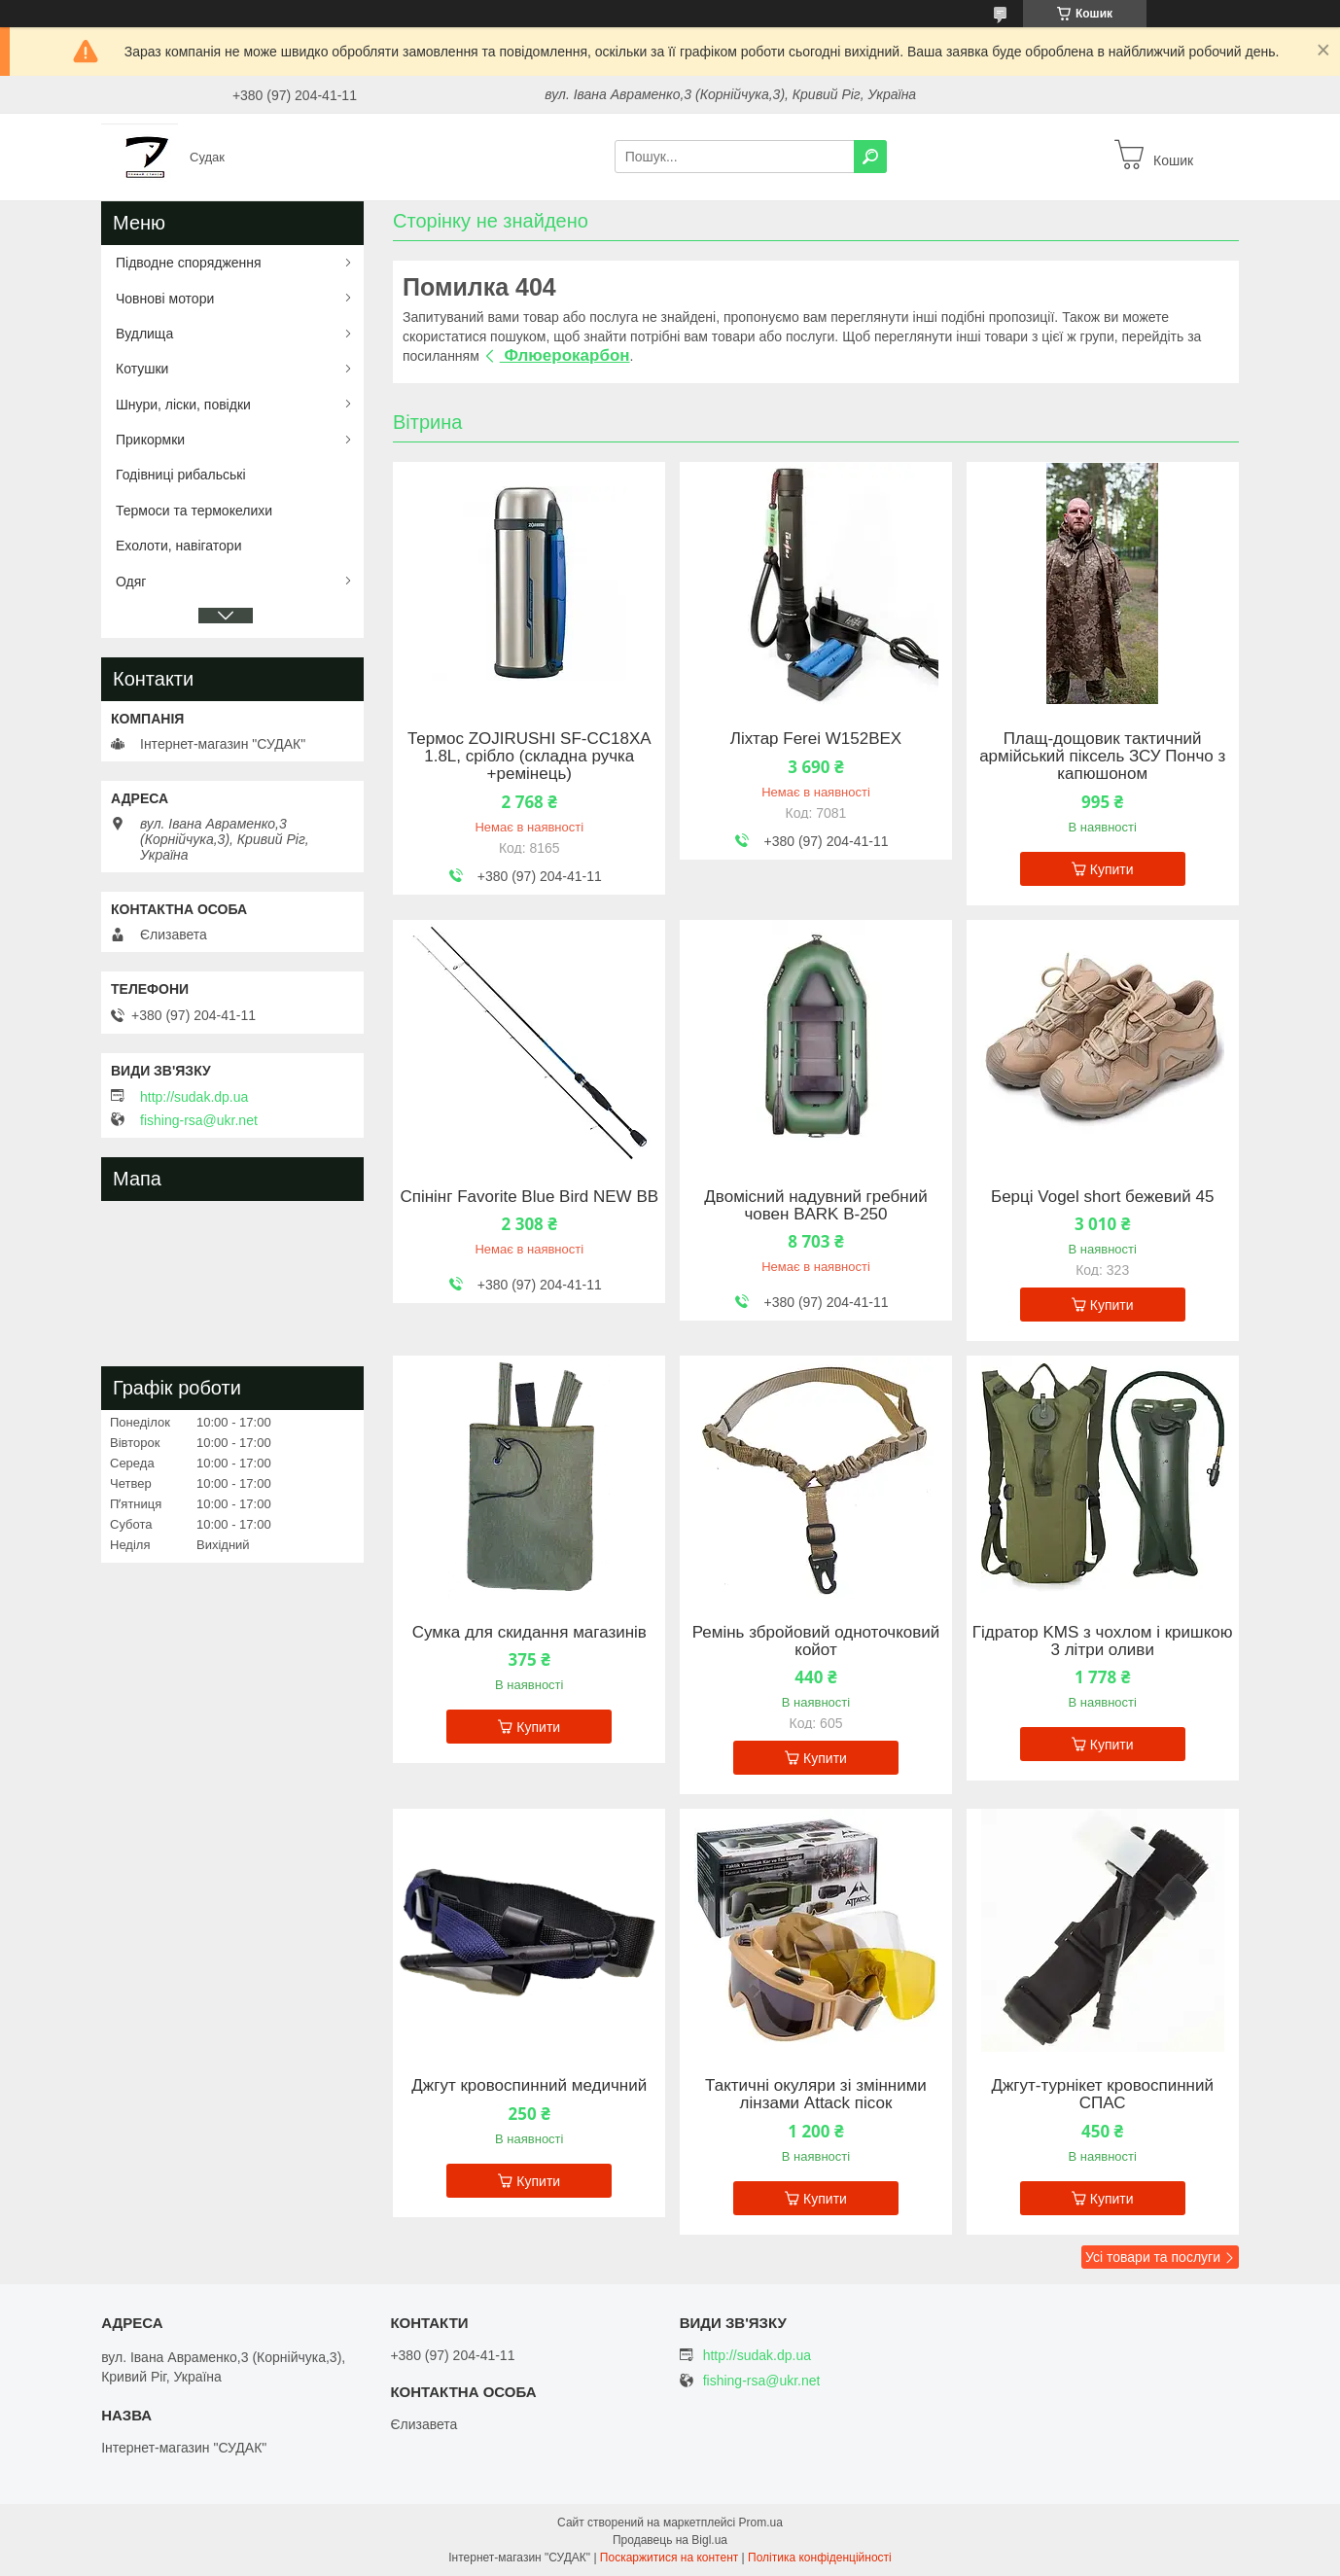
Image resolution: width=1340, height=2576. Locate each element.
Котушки (142, 368)
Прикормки (150, 439)
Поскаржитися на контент (669, 2557)
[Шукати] (870, 156)
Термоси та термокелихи (194, 510)
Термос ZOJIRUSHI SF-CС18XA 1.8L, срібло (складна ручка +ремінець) (529, 756)
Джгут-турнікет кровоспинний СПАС (1102, 2094)
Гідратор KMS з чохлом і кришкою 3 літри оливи (1102, 1641)
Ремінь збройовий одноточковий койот (816, 1641)
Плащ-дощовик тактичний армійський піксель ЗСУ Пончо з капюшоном (1102, 756)
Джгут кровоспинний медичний (529, 2086)
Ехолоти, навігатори (178, 545)
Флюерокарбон (565, 355)
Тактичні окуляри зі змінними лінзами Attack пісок (816, 2094)
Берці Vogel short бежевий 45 (1102, 1197)
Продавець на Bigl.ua (670, 2540)
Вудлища (144, 333)
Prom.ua (761, 2522)
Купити (1112, 869)
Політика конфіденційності (820, 2557)
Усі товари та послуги (1152, 2257)
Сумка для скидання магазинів (529, 1632)
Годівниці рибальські (181, 474)
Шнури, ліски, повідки (183, 404)
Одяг (131, 581)
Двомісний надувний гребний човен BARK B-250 (815, 1205)
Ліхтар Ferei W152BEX (815, 739)
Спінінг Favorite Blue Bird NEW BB (529, 1197)
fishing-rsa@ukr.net (199, 1120)
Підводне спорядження (189, 262)
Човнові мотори (165, 298)
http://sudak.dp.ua (194, 1097)
